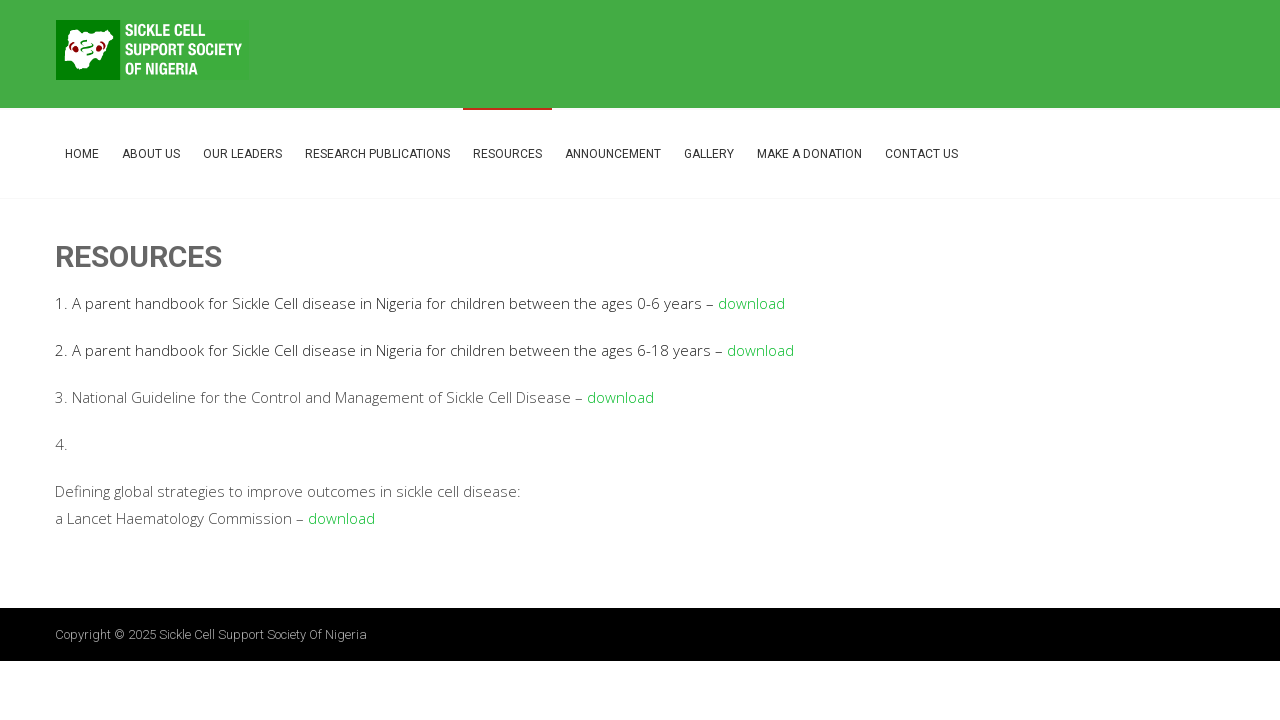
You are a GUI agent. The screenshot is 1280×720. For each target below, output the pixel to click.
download (751, 303)
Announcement (613, 154)
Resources (507, 154)
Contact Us (921, 154)
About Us (151, 154)
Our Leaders (242, 154)
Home (82, 154)
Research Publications (377, 154)
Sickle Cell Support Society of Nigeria (263, 634)
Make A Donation (809, 154)
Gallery (709, 154)
